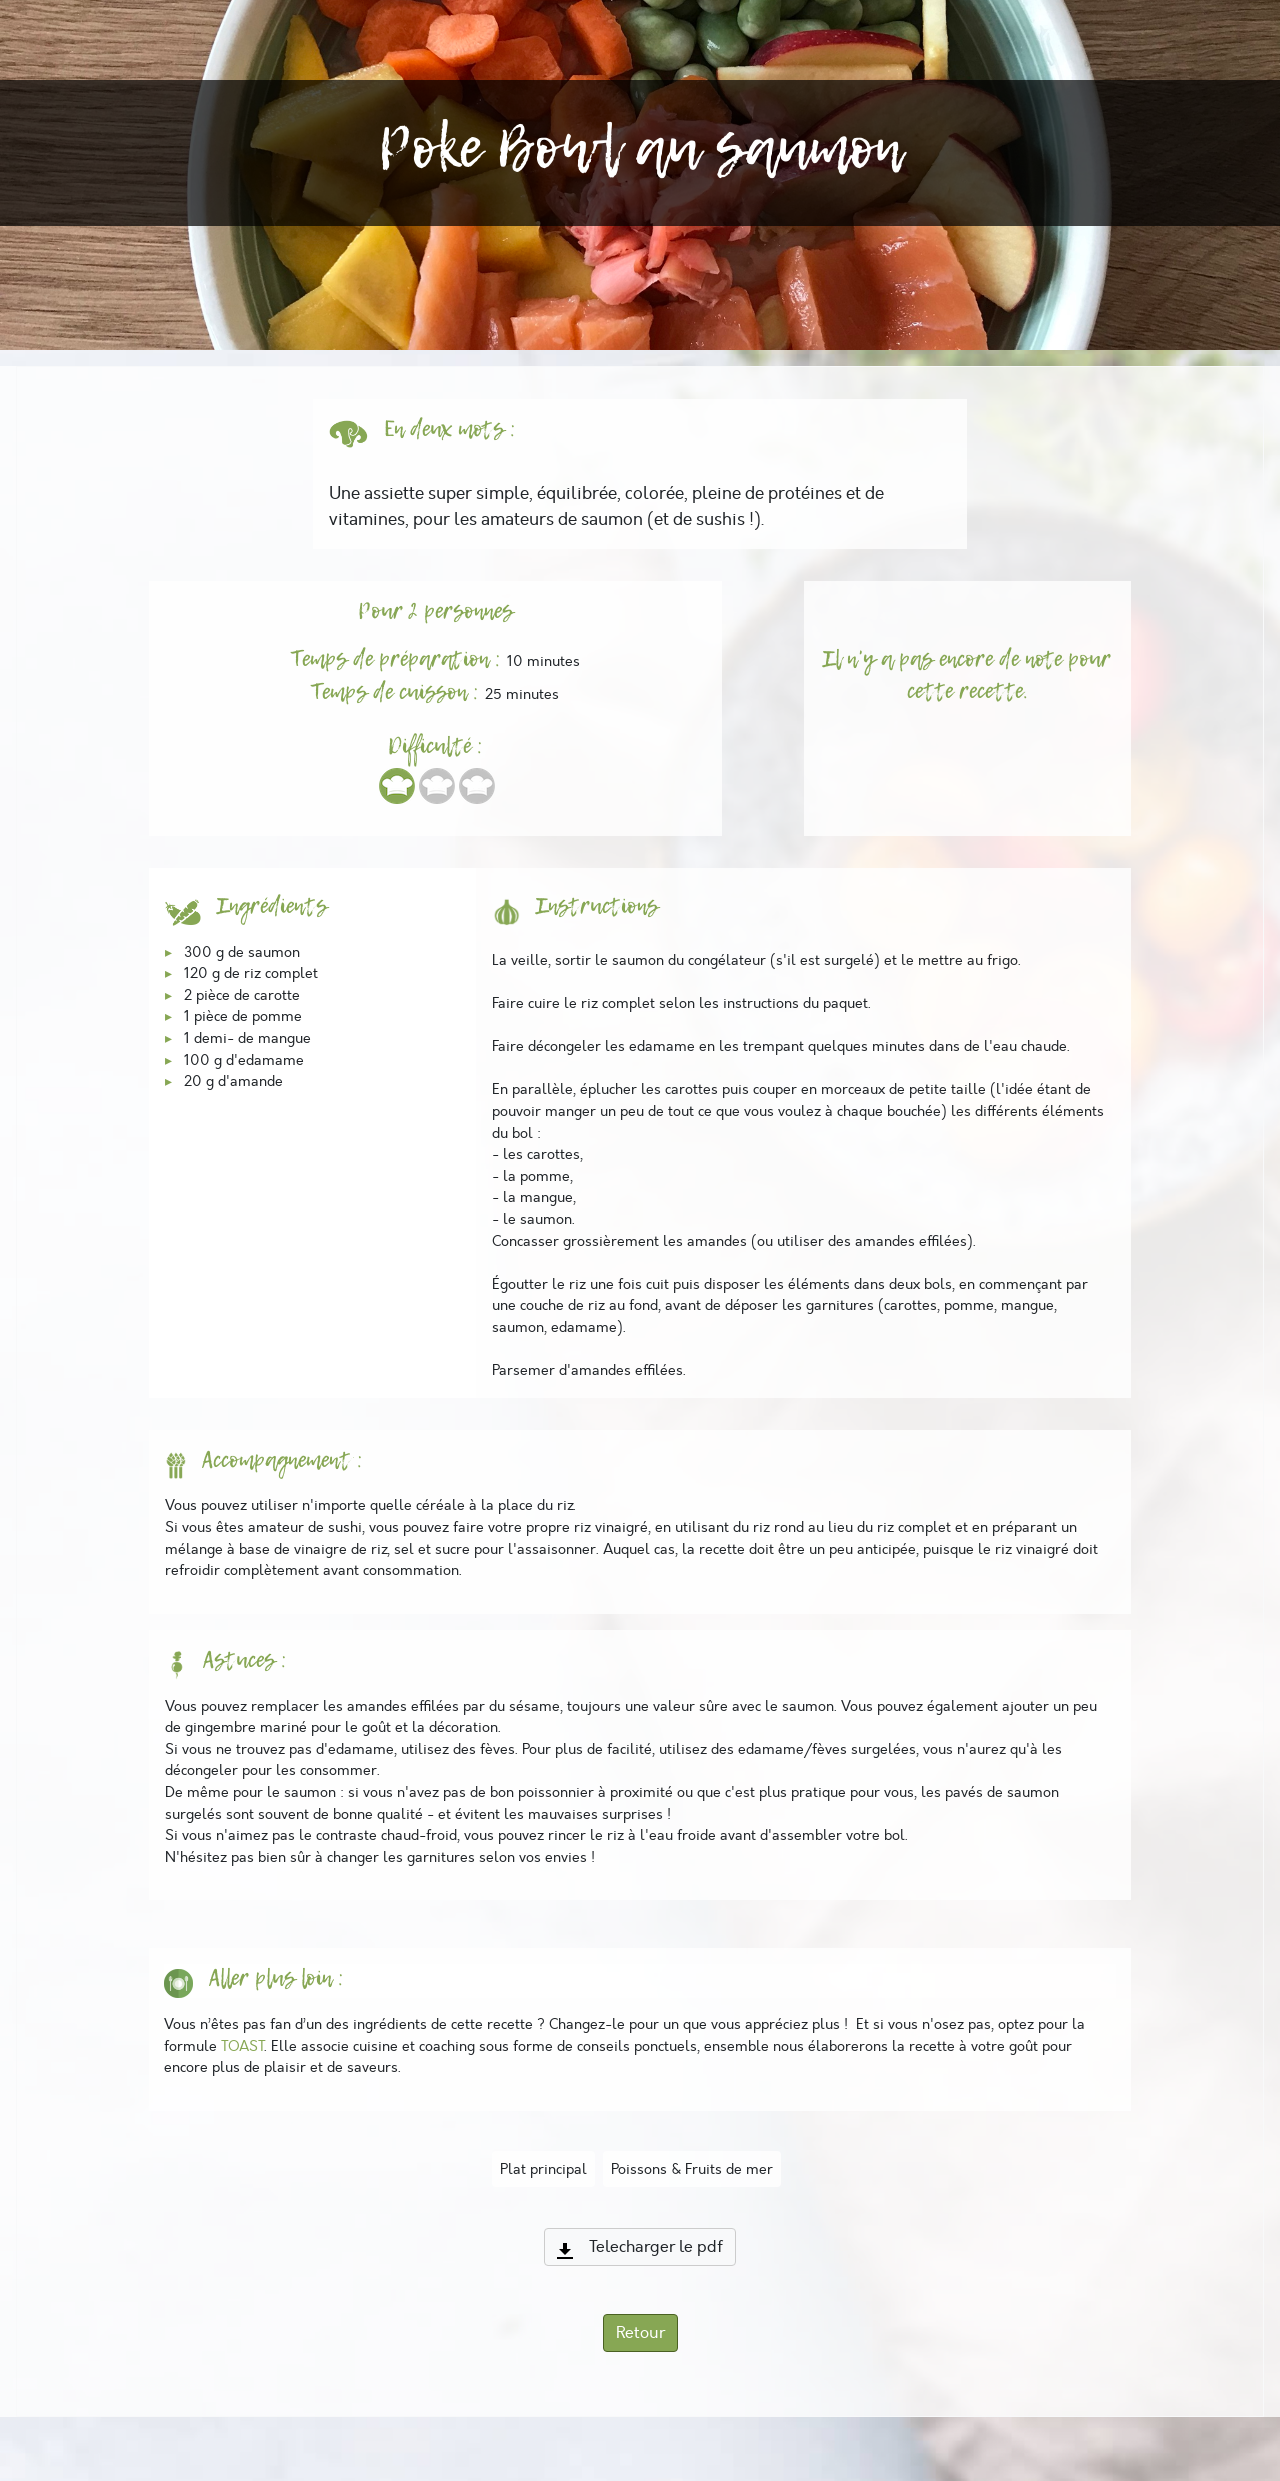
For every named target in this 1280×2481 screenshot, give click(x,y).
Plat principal (543, 2169)
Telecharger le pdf (640, 2247)
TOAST (242, 2046)
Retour (640, 2333)
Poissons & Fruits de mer (692, 2169)
